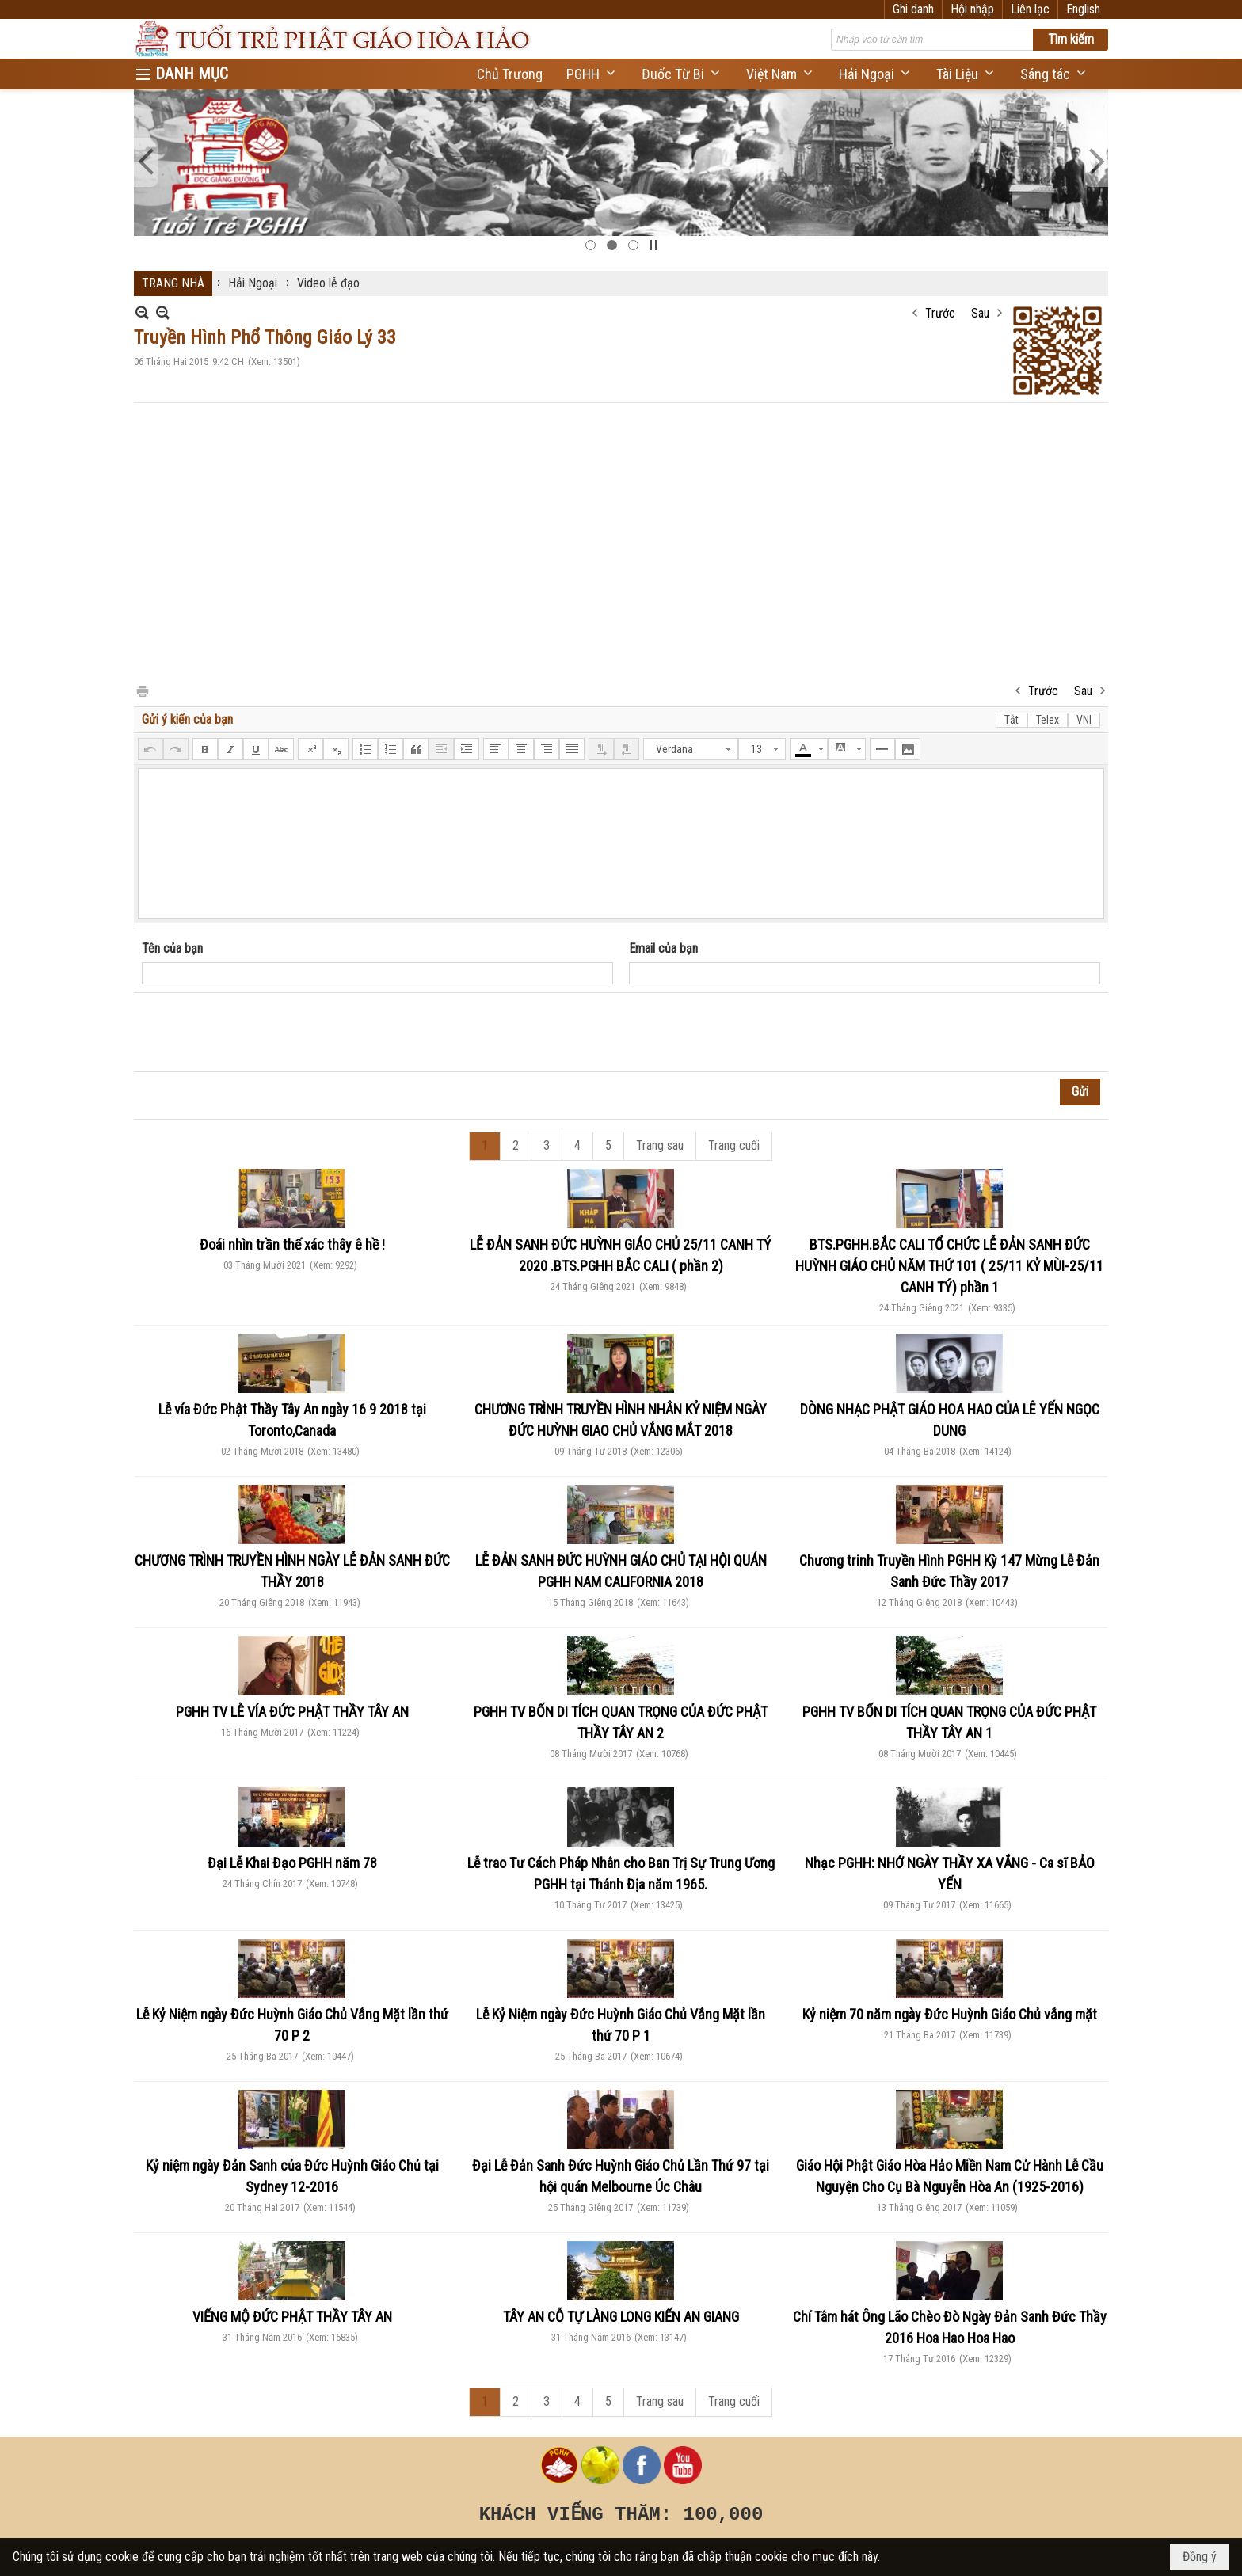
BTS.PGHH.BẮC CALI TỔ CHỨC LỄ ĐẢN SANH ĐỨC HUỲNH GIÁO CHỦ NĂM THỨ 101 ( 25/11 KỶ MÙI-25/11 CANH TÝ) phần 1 (949, 1266)
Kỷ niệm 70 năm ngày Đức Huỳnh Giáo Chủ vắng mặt (949, 2014)
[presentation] (262, 1033)
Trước (940, 313)
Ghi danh (913, 9)
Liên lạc (1030, 9)
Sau (980, 313)
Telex (1047, 719)
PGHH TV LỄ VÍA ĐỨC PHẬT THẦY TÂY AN (292, 1711)
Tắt (1011, 719)
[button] (592, 74)
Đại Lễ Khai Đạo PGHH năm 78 (292, 1863)
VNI (1084, 719)
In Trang (142, 690)
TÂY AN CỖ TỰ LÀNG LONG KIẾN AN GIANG (621, 2316)
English (1083, 9)
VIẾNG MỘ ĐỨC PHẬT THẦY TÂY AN (292, 2316)
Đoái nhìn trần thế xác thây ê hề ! (292, 1244)
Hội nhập (972, 9)
